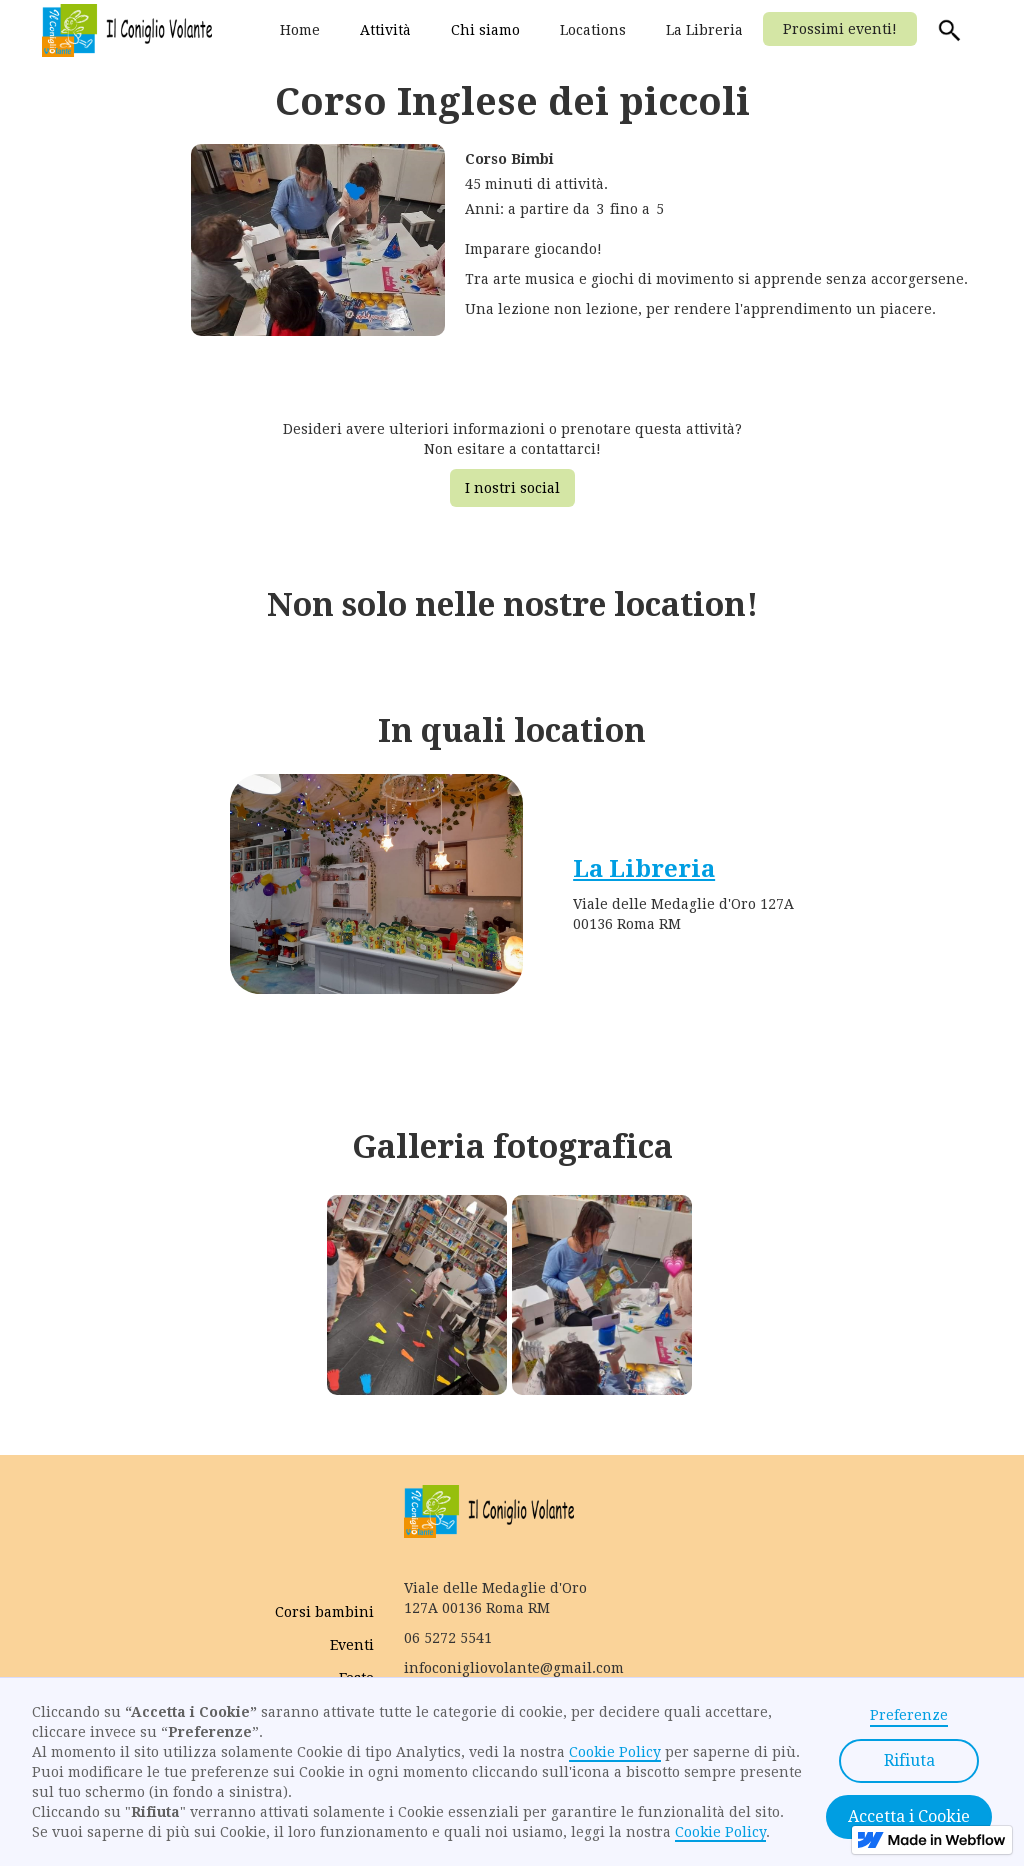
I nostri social (512, 488)
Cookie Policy (615, 1752)
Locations (593, 30)
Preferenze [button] (909, 1715)
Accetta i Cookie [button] (909, 1816)
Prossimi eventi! (840, 29)
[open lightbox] (318, 251)
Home (300, 30)
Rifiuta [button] (909, 1760)
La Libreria (704, 30)
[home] (127, 30)
